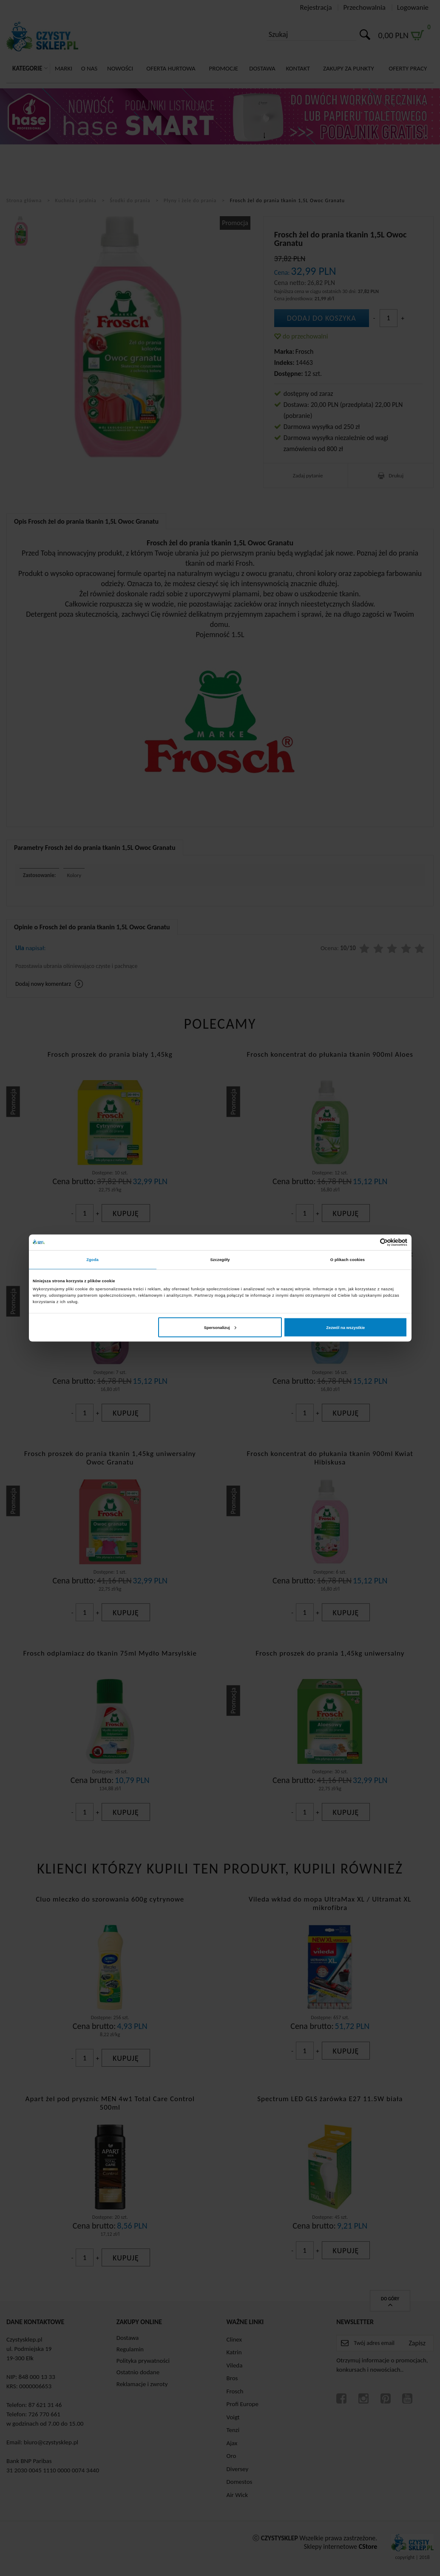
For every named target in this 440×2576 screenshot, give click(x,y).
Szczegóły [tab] (220, 1260)
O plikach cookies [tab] (347, 1260)
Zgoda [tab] (92, 1260)
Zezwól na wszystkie (345, 1327)
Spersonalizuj (220, 1327)
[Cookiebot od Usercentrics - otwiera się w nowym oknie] (370, 1242)
